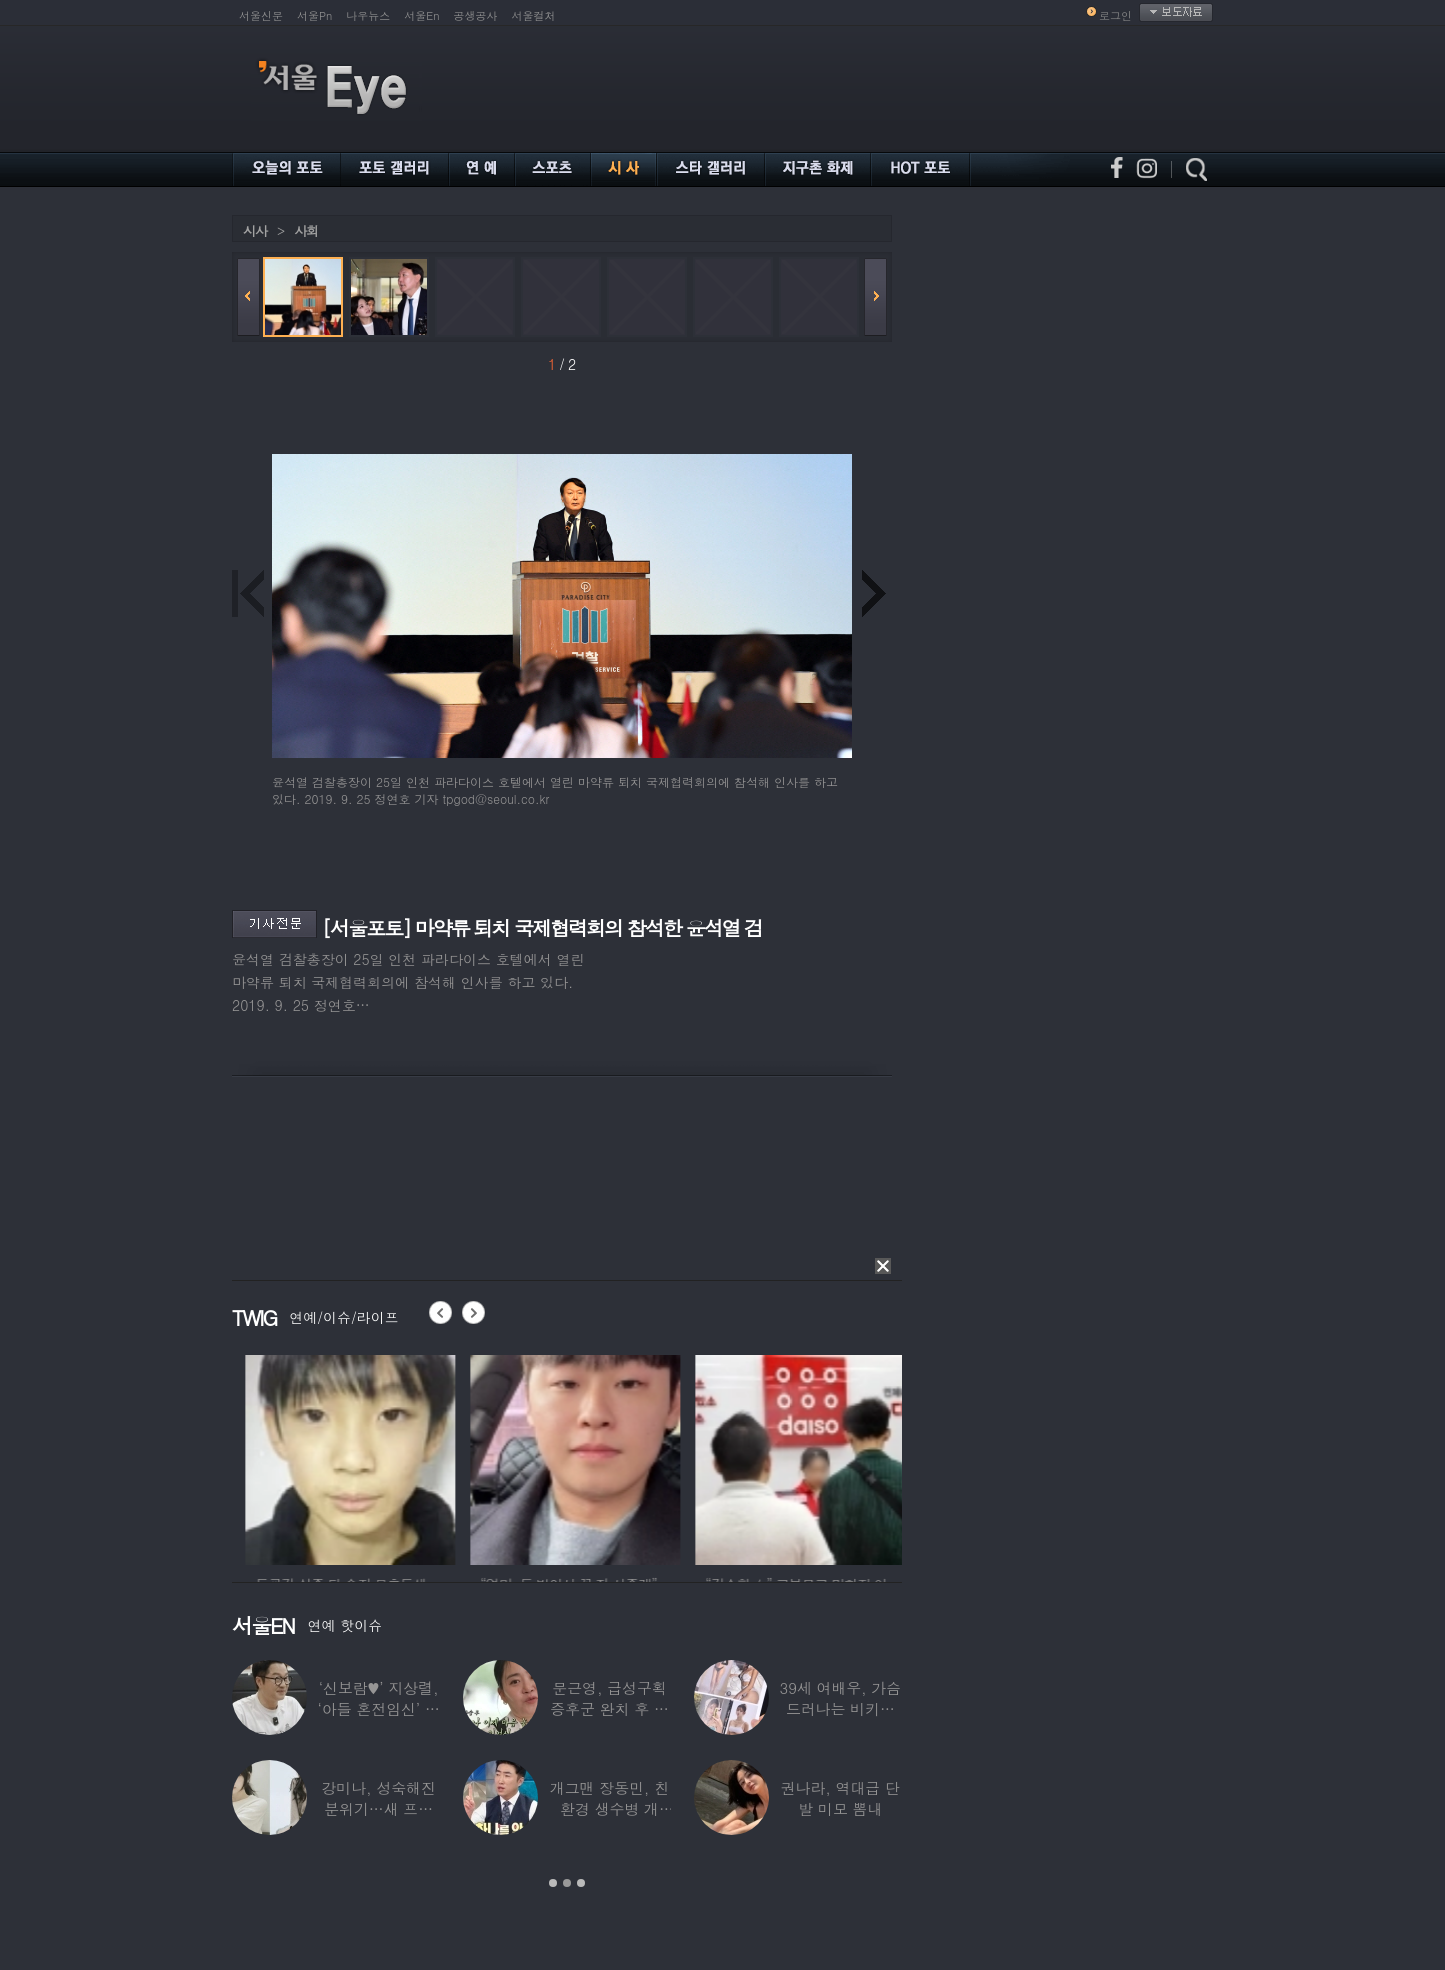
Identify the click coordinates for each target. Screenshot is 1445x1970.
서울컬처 (534, 15)
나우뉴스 (368, 15)
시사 (255, 230)
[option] (253, 1457)
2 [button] (567, 1883)
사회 (306, 230)
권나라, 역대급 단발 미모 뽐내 (840, 1798)
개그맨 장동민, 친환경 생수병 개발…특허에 (609, 1808)
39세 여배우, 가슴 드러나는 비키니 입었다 (841, 1708)
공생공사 (476, 15)
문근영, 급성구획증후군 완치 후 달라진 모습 (609, 1708)
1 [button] (553, 1883)
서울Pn (314, 15)
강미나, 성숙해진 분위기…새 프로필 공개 (379, 1808)
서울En (421, 15)
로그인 (1115, 15)
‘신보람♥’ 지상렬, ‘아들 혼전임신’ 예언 (379, 1708)
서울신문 (261, 15)
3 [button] (581, 1883)
